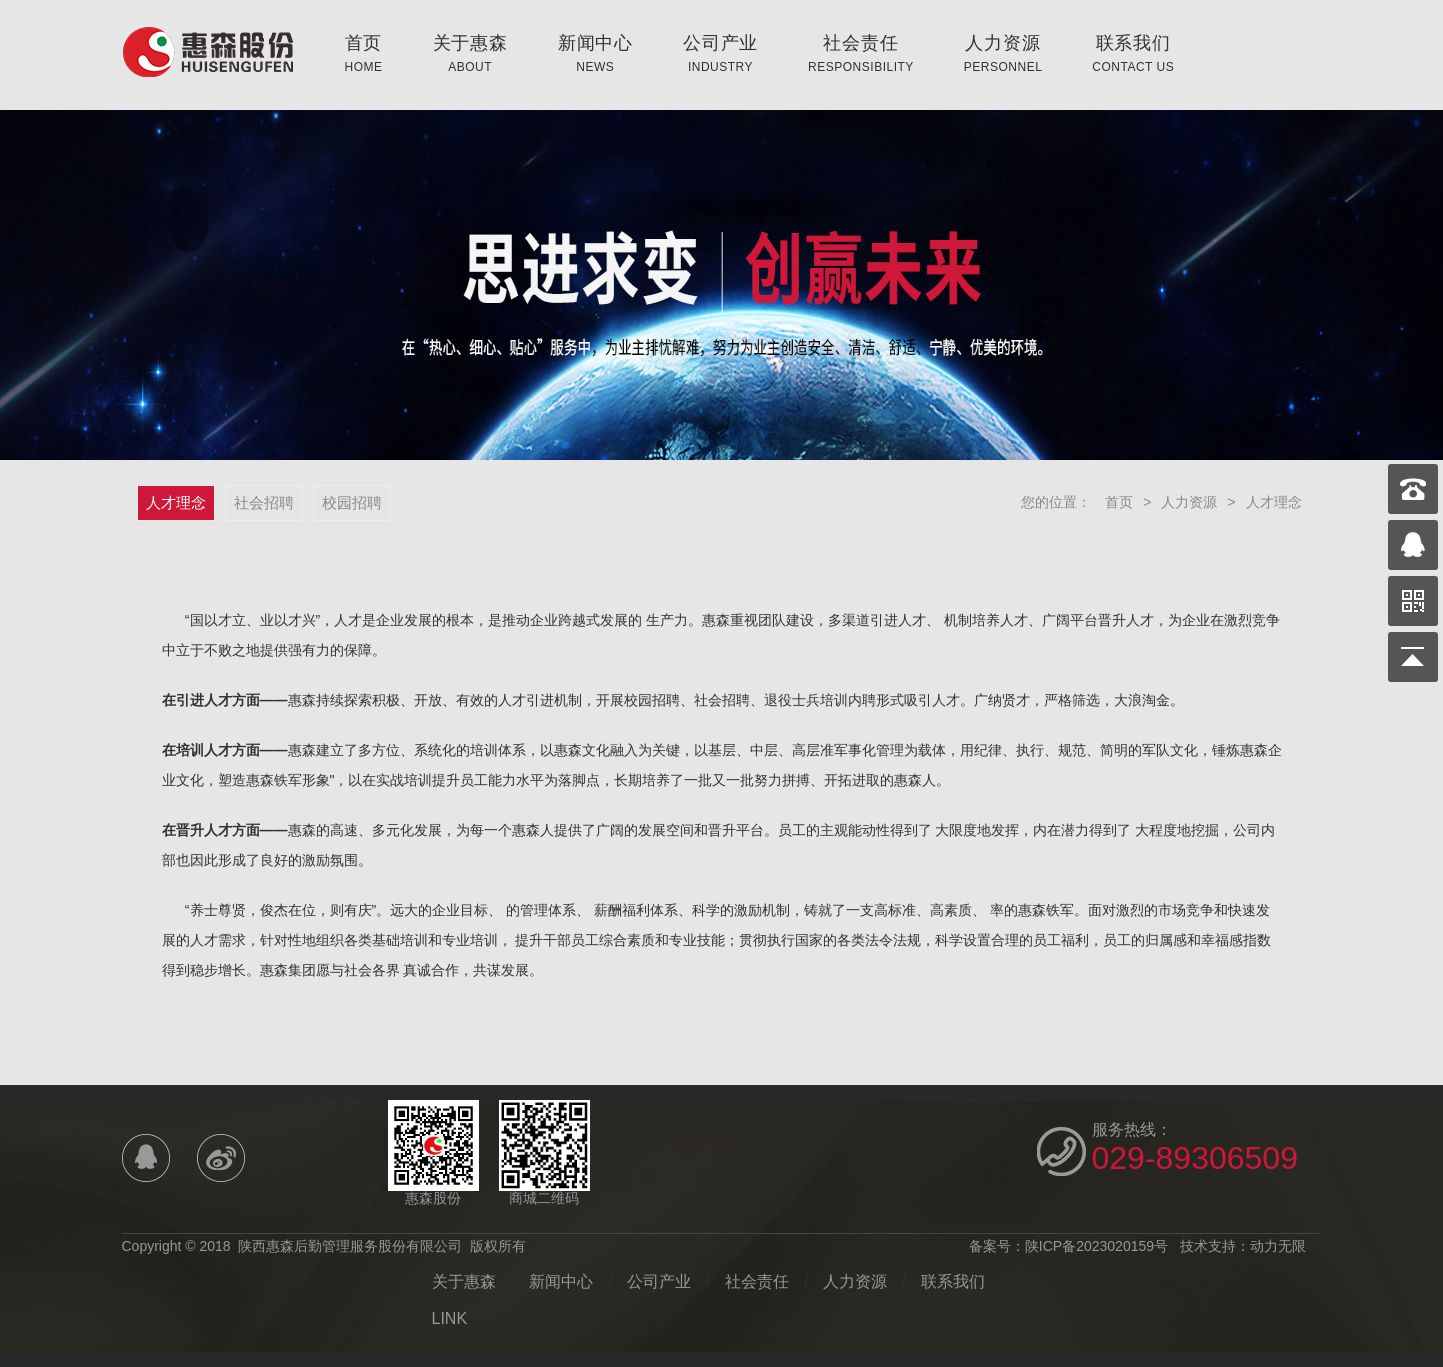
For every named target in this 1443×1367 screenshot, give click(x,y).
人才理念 (1274, 502)
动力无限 (1278, 1246)
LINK (450, 1318)
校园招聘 (352, 502)
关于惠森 (470, 53)
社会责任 (861, 53)
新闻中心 (595, 53)
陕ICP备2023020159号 (1096, 1246)
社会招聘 (264, 502)
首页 (364, 53)
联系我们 (1133, 53)
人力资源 (1003, 53)
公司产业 (720, 53)
